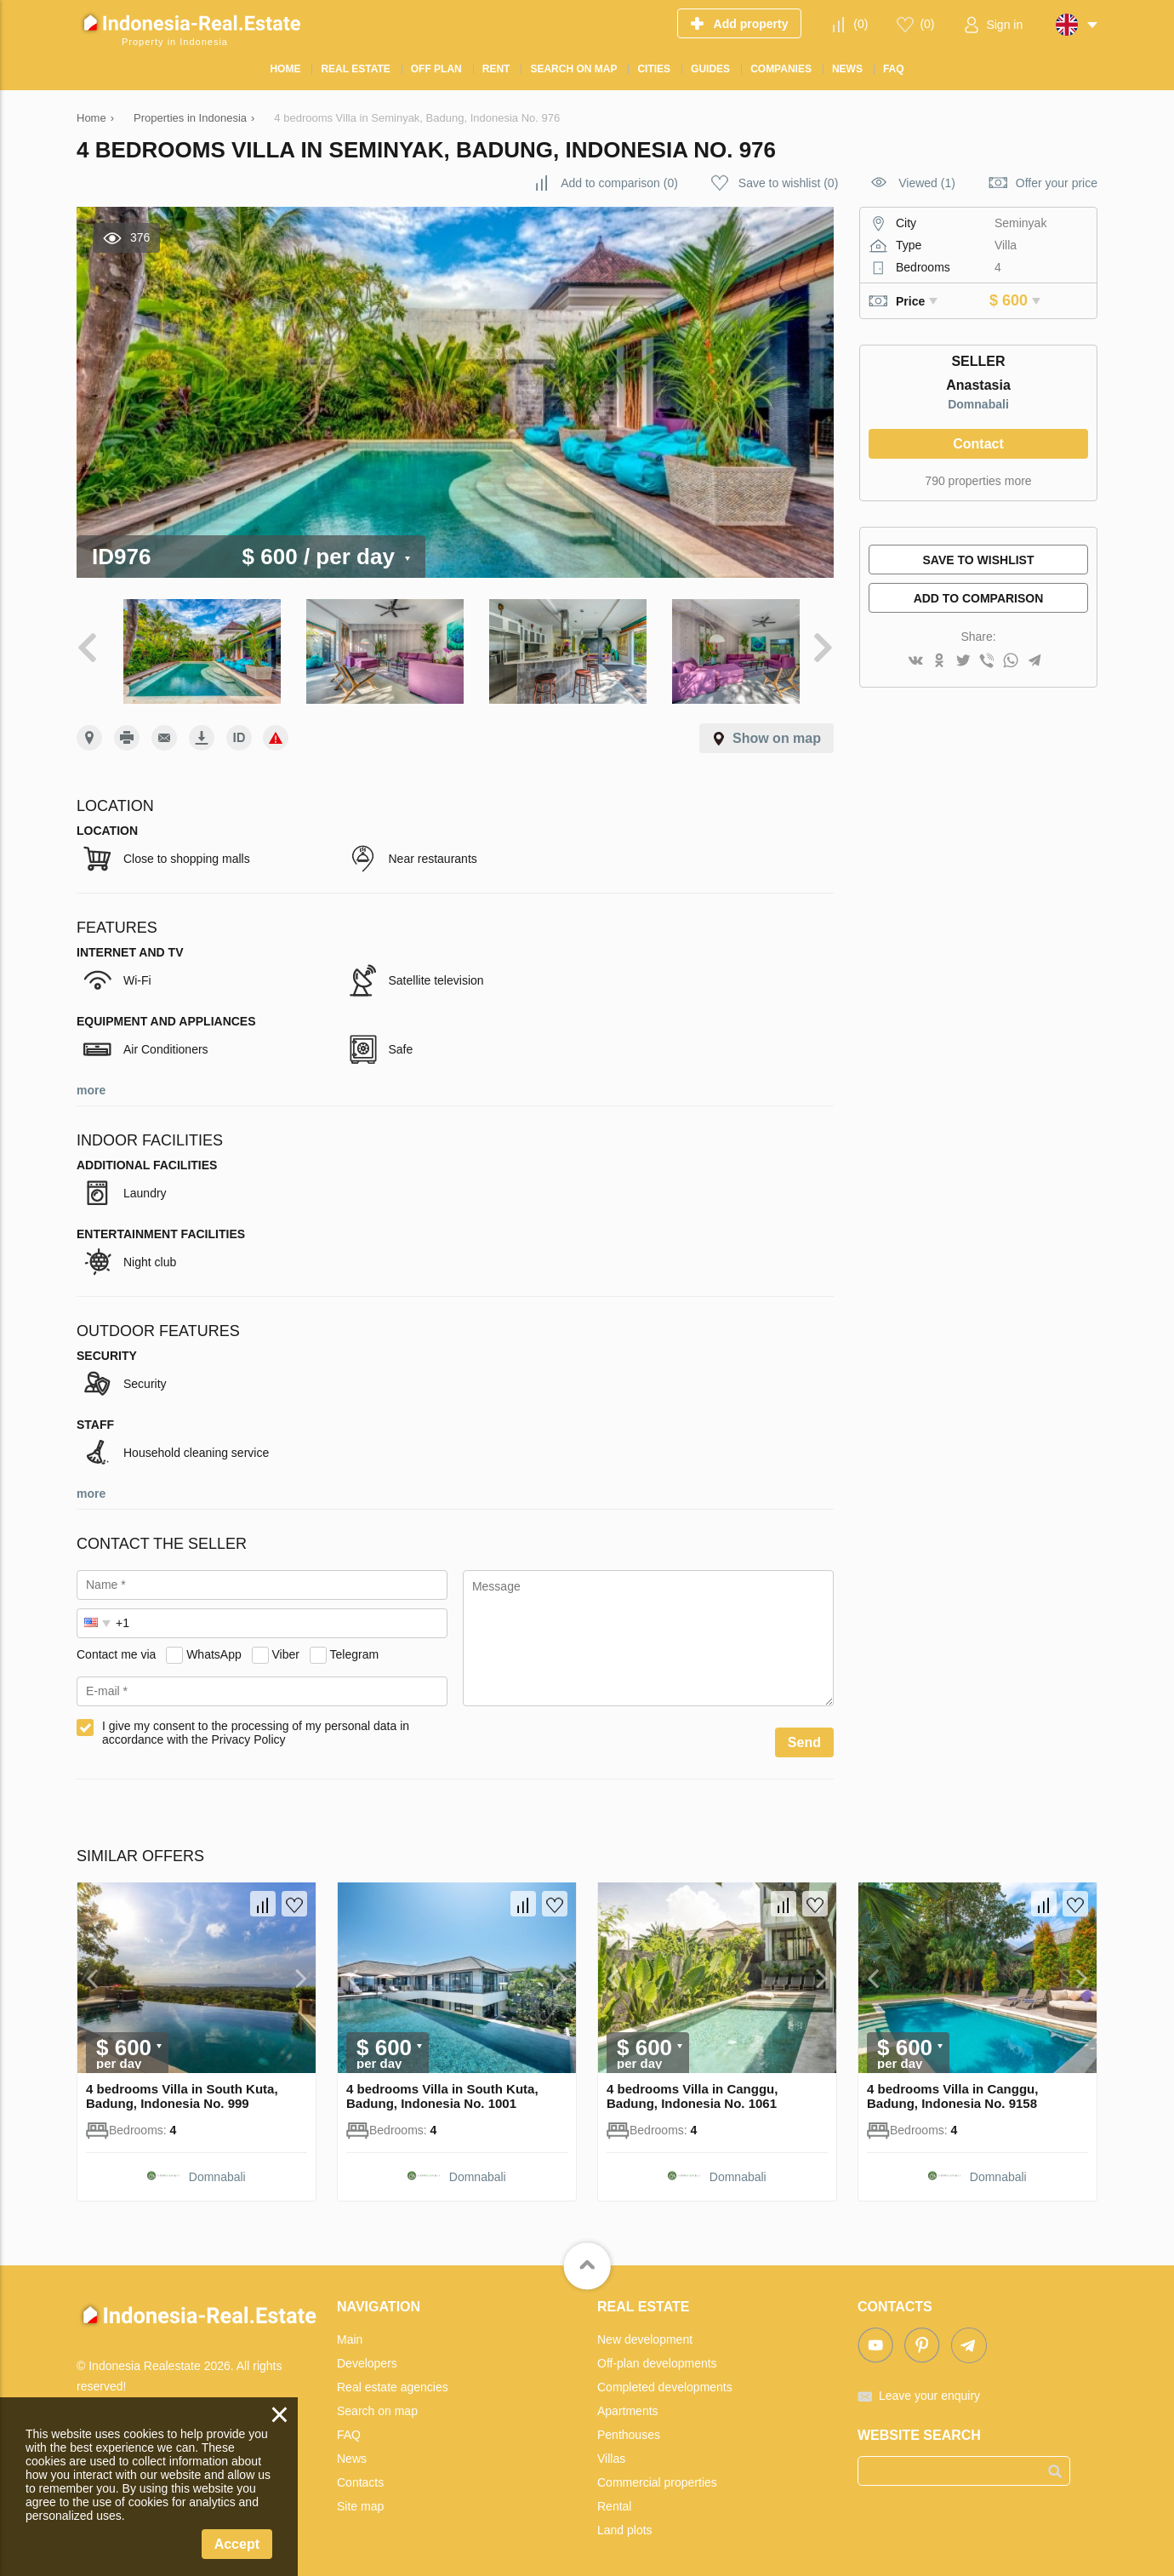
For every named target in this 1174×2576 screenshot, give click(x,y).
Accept (236, 2544)
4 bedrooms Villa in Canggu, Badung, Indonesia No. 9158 (952, 2089)
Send (804, 1735)
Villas (611, 2452)
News (352, 2452)
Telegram (354, 1647)
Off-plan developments (657, 2356)
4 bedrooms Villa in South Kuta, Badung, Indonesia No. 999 (182, 2089)
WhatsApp (214, 1647)
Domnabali (978, 404)
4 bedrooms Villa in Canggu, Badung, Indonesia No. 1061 (692, 2089)
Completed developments (664, 2380)
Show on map (776, 731)
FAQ (349, 2428)
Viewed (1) (926, 183)
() (860, 24)
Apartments (627, 2404)
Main (349, 2332)
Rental (614, 2499)
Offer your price (1056, 183)
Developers (367, 2356)
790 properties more (978, 481)
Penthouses (628, 2428)
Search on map (377, 2404)
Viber (285, 1647)
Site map (360, 2499)
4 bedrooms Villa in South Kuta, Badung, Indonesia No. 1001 (442, 2089)
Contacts (360, 2475)
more (91, 1083)
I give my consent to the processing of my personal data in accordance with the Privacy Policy (255, 1725)
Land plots (625, 2523)
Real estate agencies (392, 2380)
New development (644, 2332)
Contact (978, 444)
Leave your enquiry (929, 2389)
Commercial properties (657, 2475)
